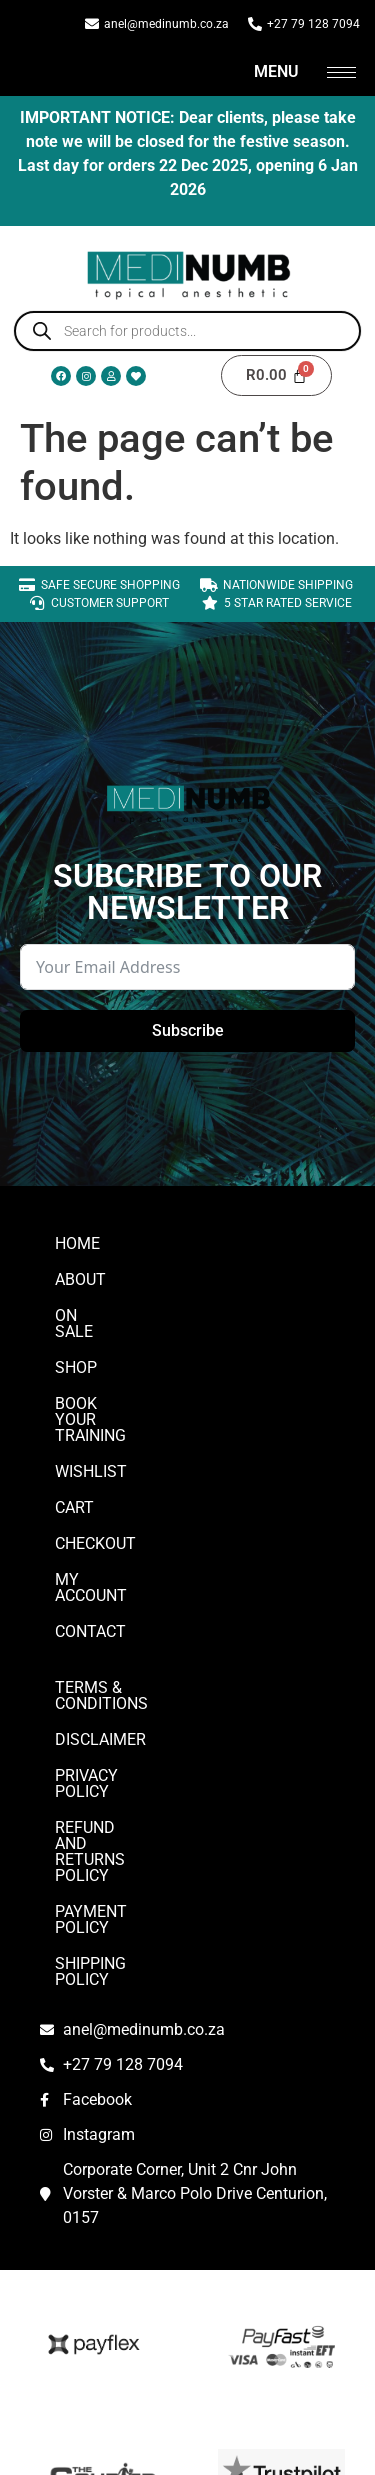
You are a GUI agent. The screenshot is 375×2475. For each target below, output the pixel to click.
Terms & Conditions (137, 1623)
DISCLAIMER (100, 1659)
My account (105, 1531)
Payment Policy (120, 1767)
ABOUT (80, 1279)
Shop (76, 1351)
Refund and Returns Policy (169, 1731)
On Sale (87, 1315)
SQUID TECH (188, 2438)
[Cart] (276, 375)
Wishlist (91, 1423)
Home (77, 1243)
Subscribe (188, 1030)
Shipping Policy (119, 1803)
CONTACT (90, 1567)
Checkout (95, 1495)
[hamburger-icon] (341, 72)
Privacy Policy (115, 1695)
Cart (74, 1459)
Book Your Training (136, 1387)
